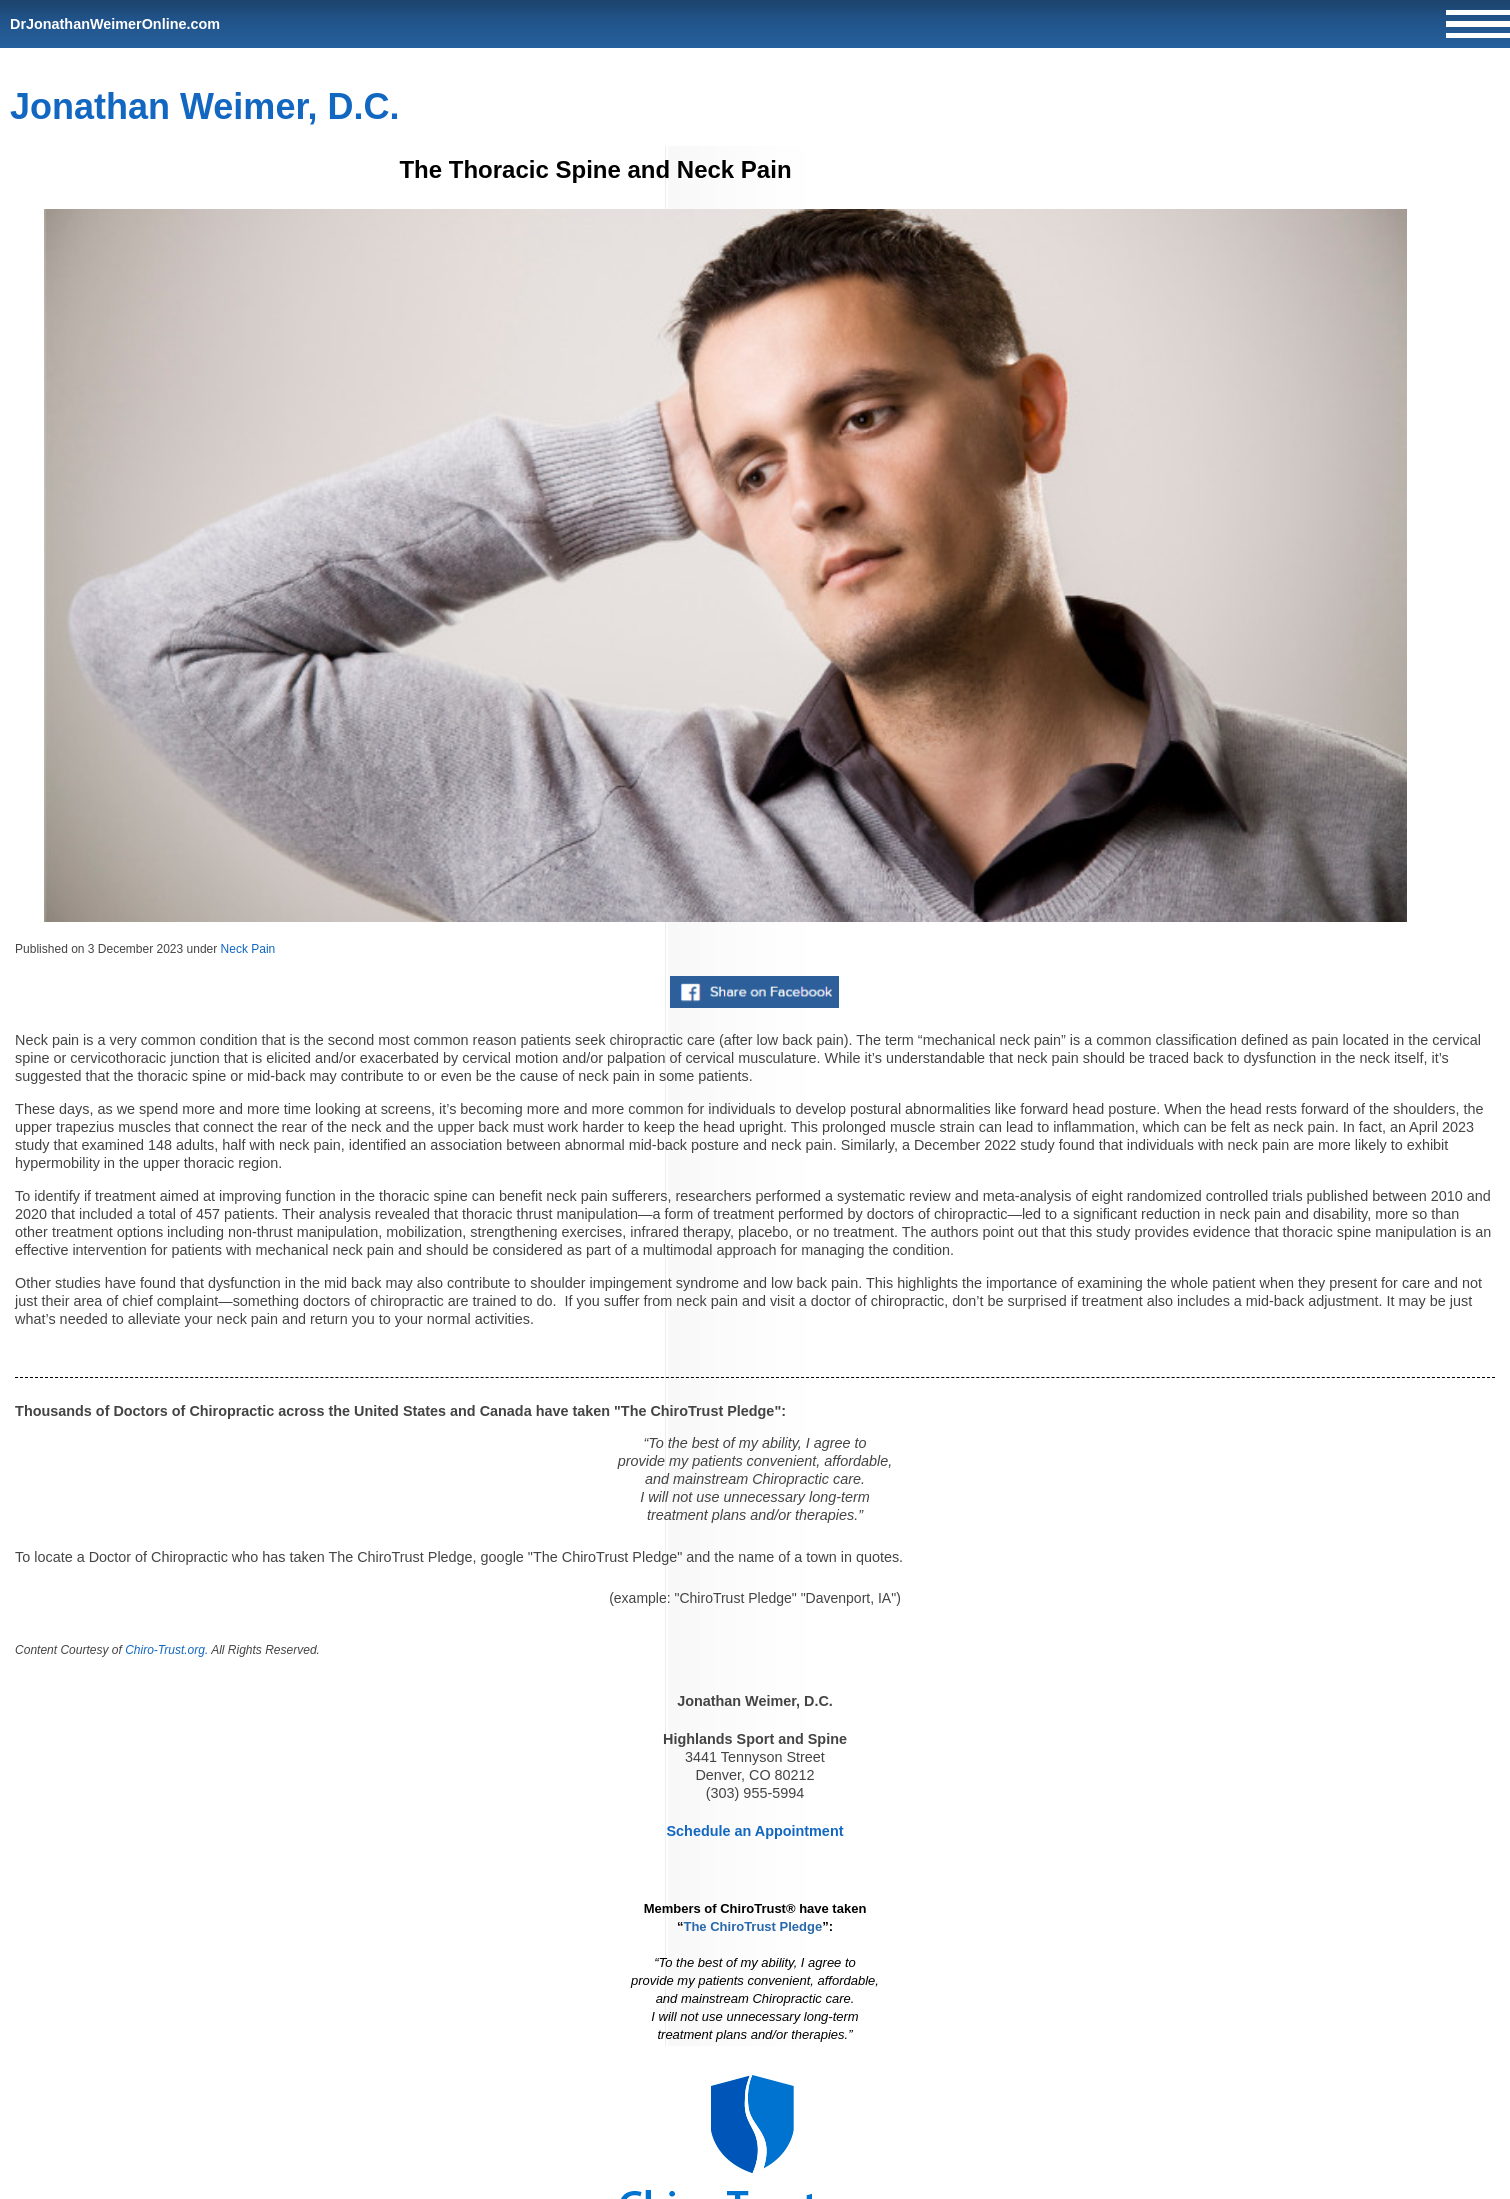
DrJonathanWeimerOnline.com (115, 24)
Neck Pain (248, 949)
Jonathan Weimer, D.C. (204, 106)
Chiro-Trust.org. (166, 1650)
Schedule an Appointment (755, 1831)
